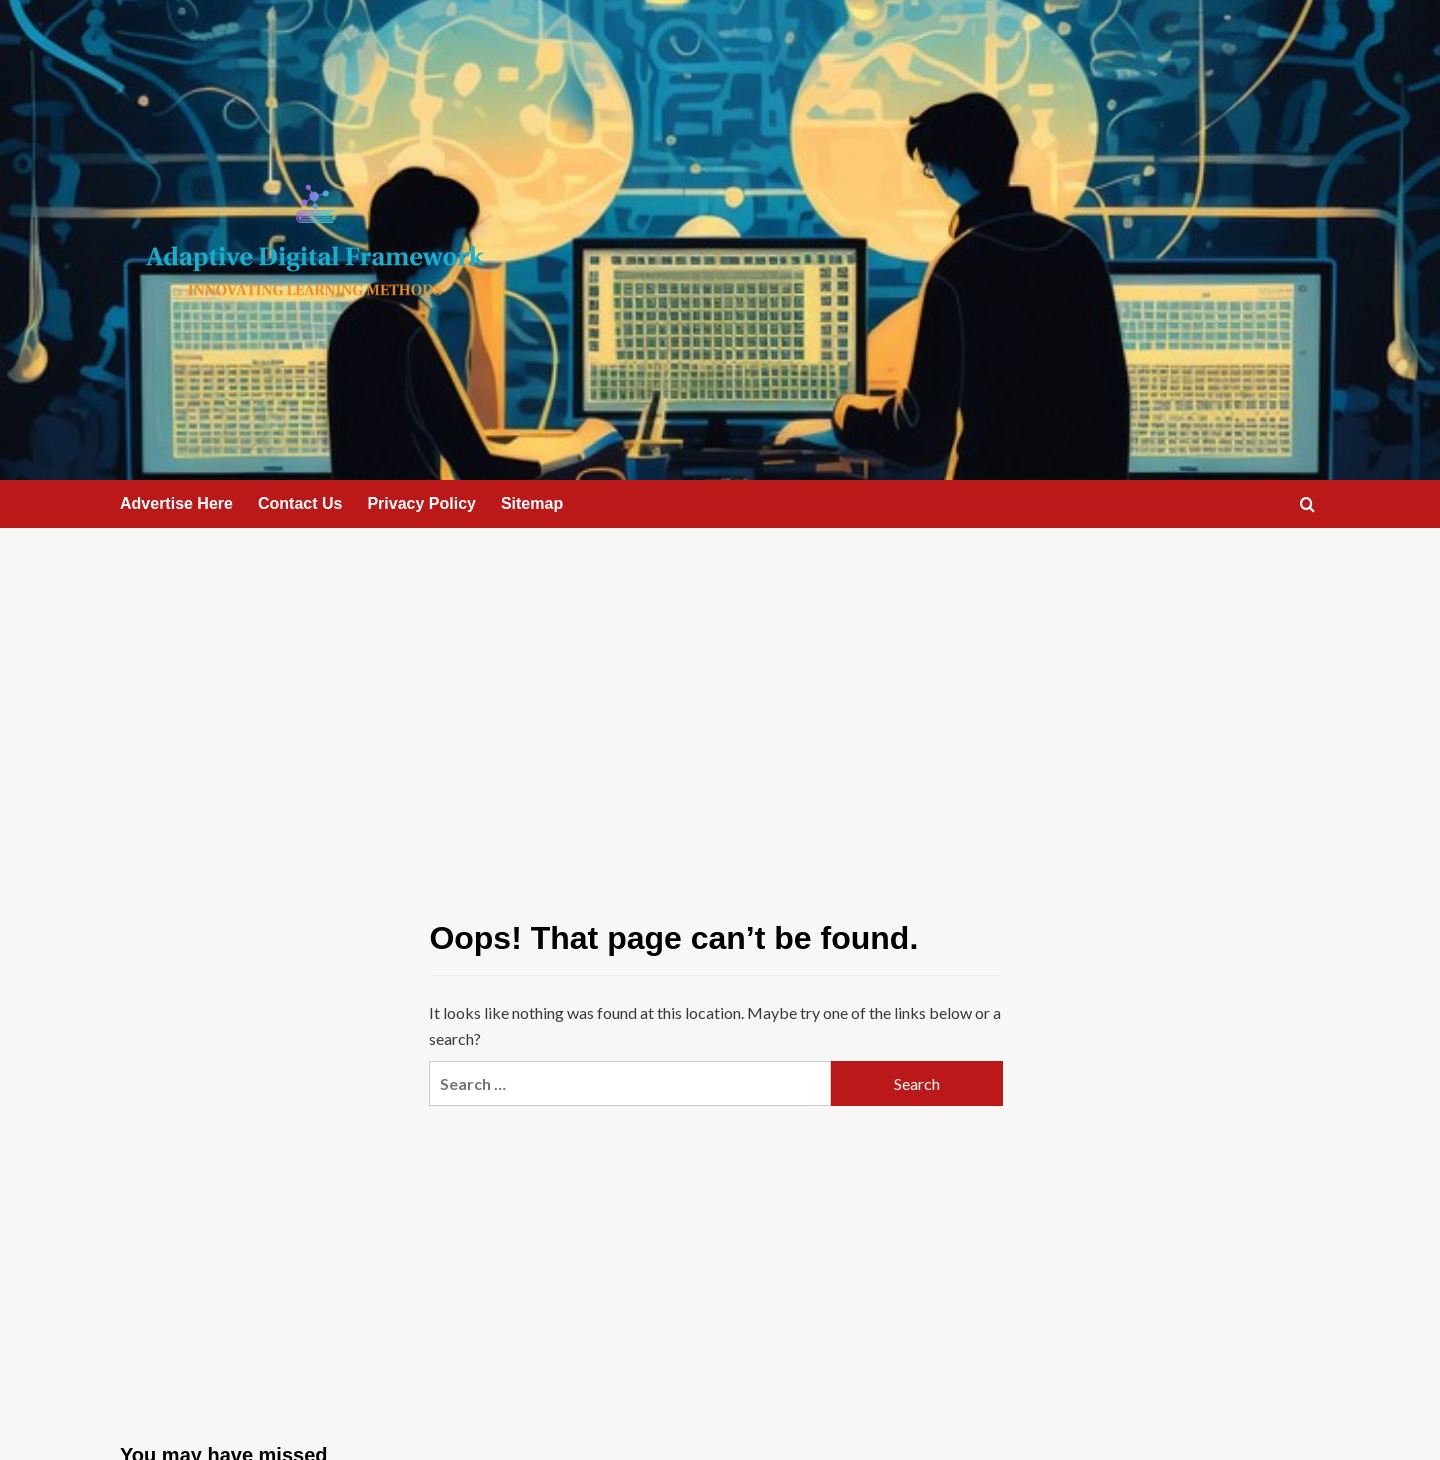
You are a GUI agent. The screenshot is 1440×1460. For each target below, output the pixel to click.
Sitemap (532, 503)
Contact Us (300, 503)
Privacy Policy (421, 503)
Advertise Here (176, 503)
